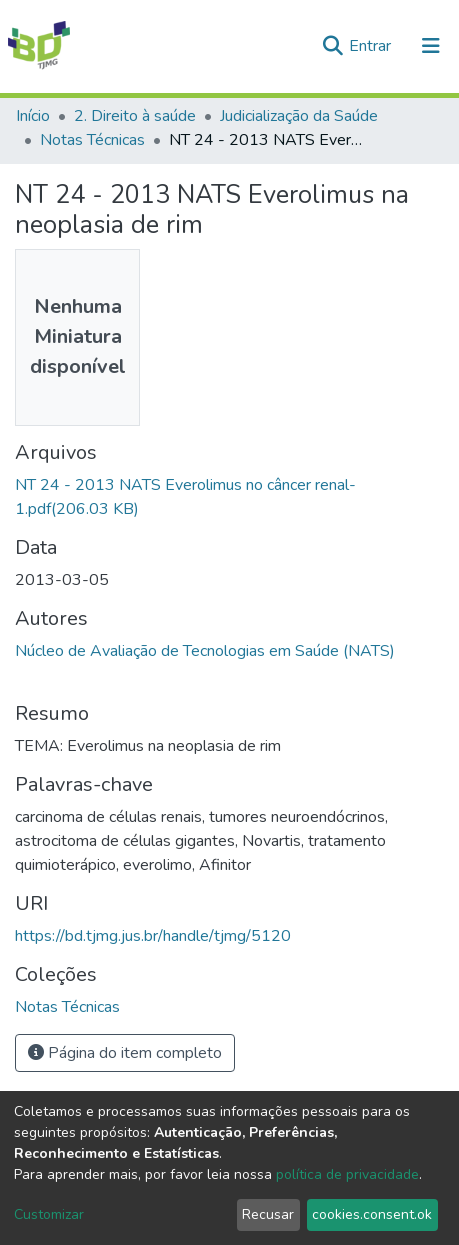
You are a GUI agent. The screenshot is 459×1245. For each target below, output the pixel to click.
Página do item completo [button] (125, 1053)
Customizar (49, 1214)
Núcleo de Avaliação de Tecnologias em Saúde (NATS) (205, 651)
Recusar (268, 1214)
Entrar (372, 46)
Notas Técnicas (92, 140)
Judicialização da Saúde (299, 116)
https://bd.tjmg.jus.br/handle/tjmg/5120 (153, 936)
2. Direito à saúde (135, 116)
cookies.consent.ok (372, 1214)
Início (33, 116)
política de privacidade (347, 1174)
